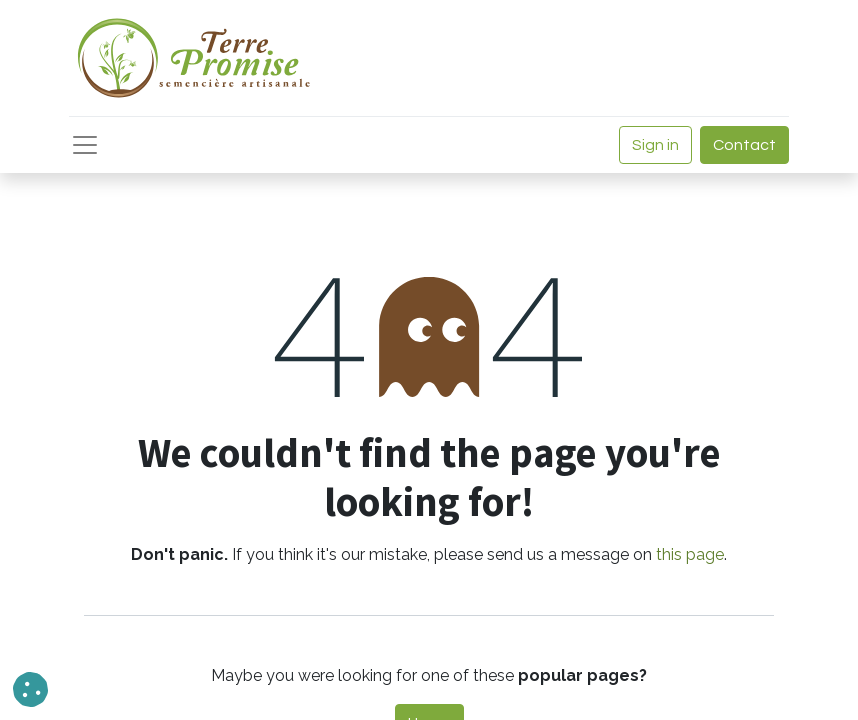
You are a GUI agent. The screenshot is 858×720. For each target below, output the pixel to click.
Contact (744, 145)
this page (690, 554)
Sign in (655, 145)
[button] (30, 689)
